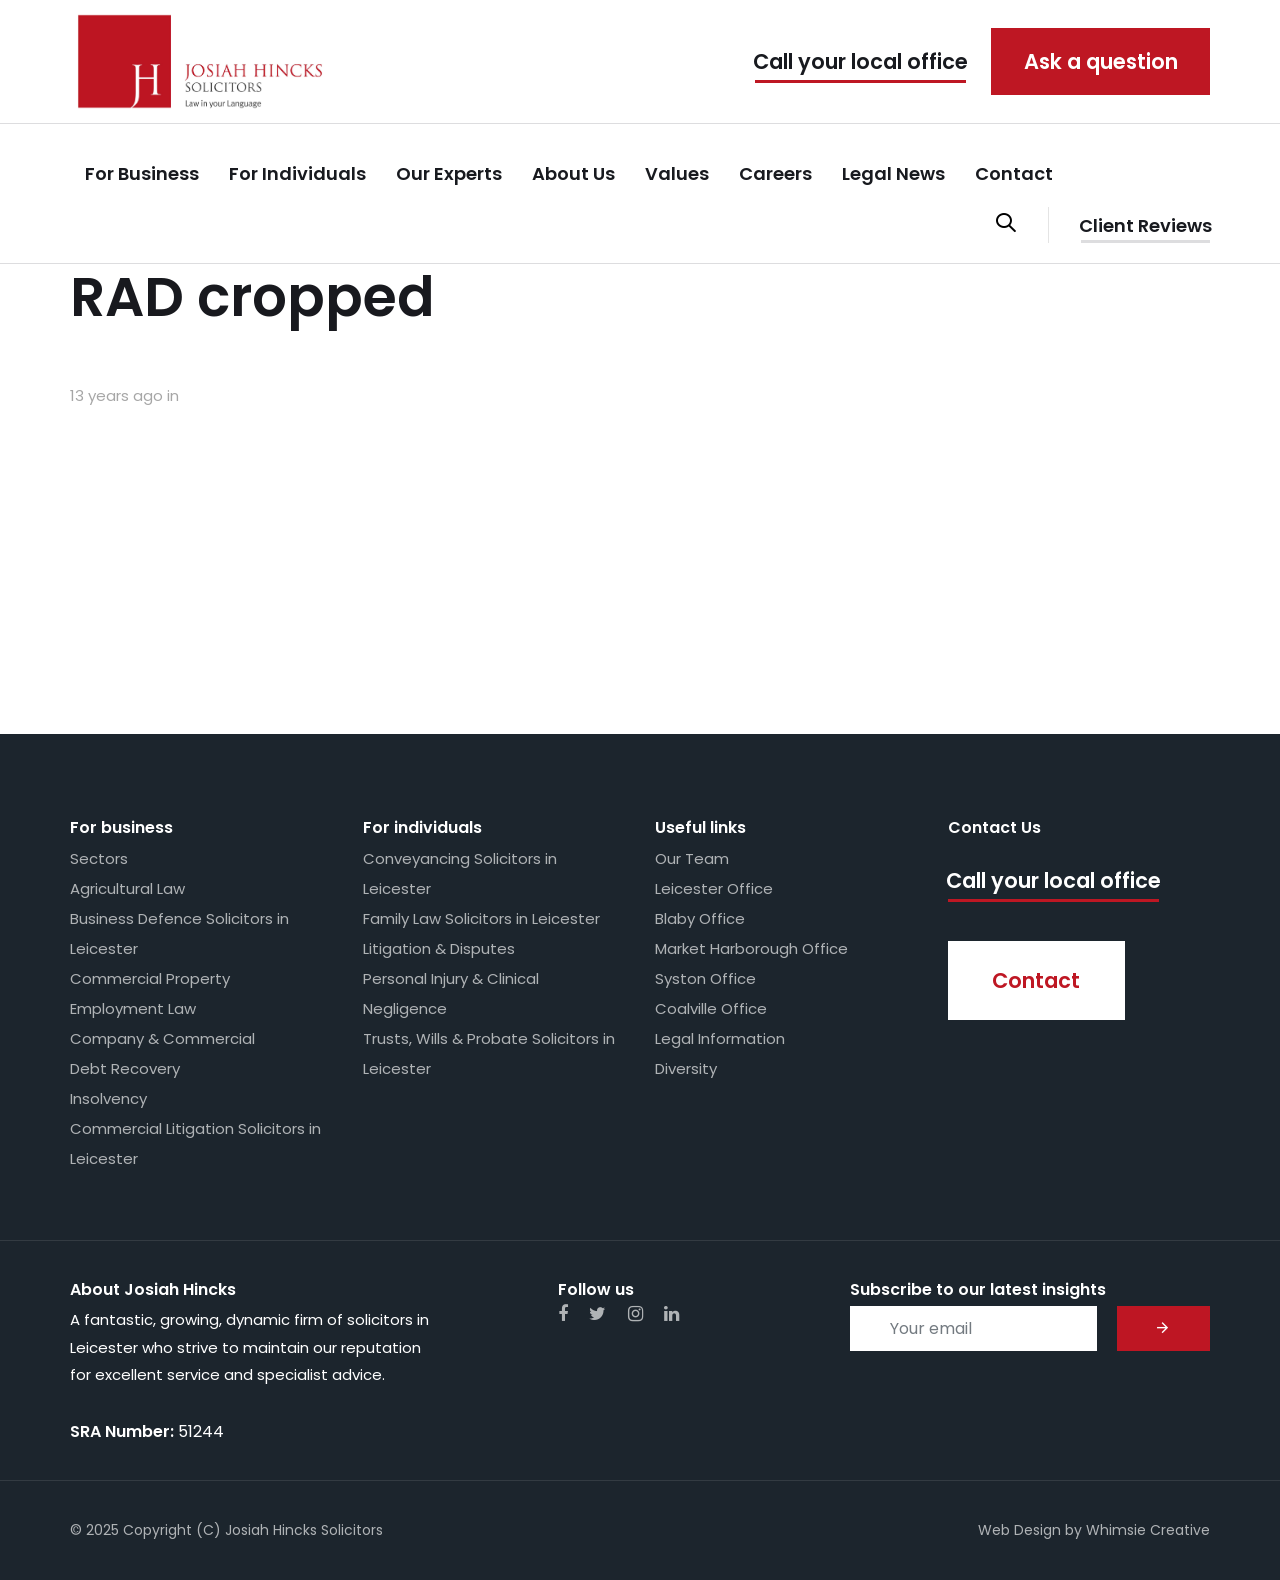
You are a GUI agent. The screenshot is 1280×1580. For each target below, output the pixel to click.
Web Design (1019, 1530)
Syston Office (705, 978)
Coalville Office (711, 1008)
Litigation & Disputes (439, 948)
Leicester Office (714, 888)
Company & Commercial (162, 1038)
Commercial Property (150, 978)
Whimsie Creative (1148, 1530)
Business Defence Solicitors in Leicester (179, 933)
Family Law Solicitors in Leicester (481, 918)
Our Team (692, 858)
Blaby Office (700, 918)
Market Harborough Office (751, 948)
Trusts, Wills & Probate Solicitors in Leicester (489, 1053)
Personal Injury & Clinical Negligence (451, 993)
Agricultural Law (127, 888)
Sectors (99, 858)
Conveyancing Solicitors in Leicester (460, 873)
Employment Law (133, 1008)
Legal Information (720, 1038)
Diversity (686, 1068)
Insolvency (108, 1098)
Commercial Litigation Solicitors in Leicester (195, 1143)
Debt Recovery (125, 1068)
